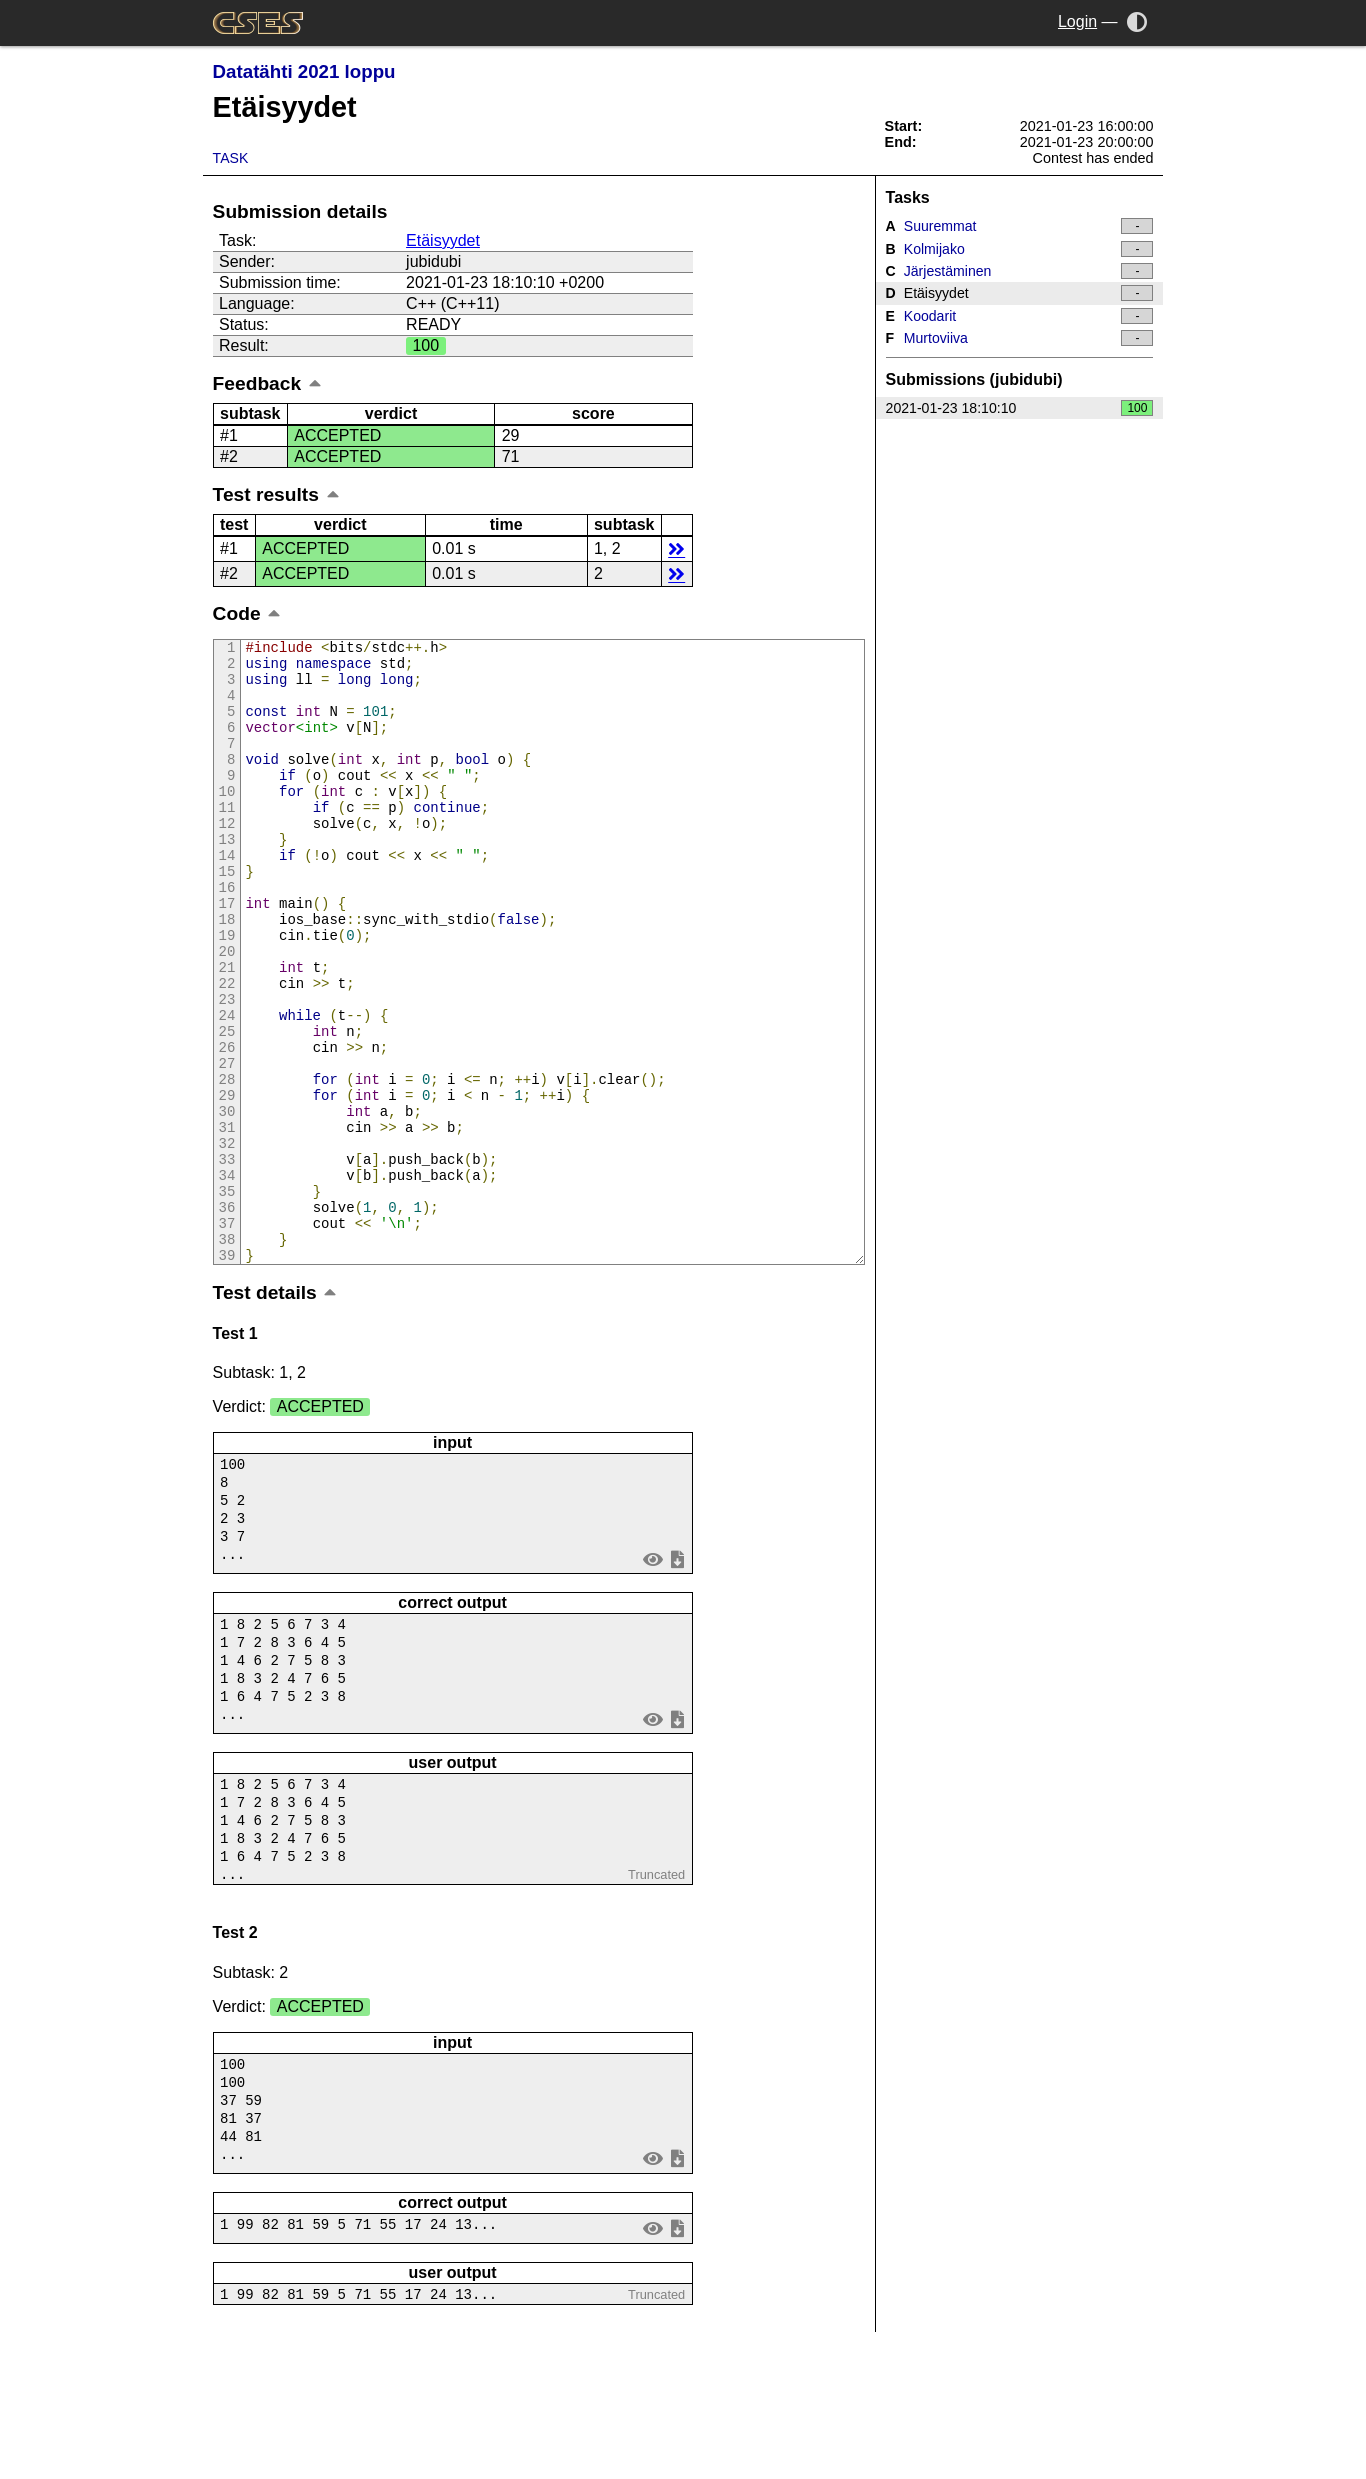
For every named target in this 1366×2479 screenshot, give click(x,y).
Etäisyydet (443, 240)
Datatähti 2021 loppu (304, 71)
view (652, 1680)
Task (231, 158)
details (676, 548)
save (677, 1680)
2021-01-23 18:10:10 (1020, 408)
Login (1077, 21)
